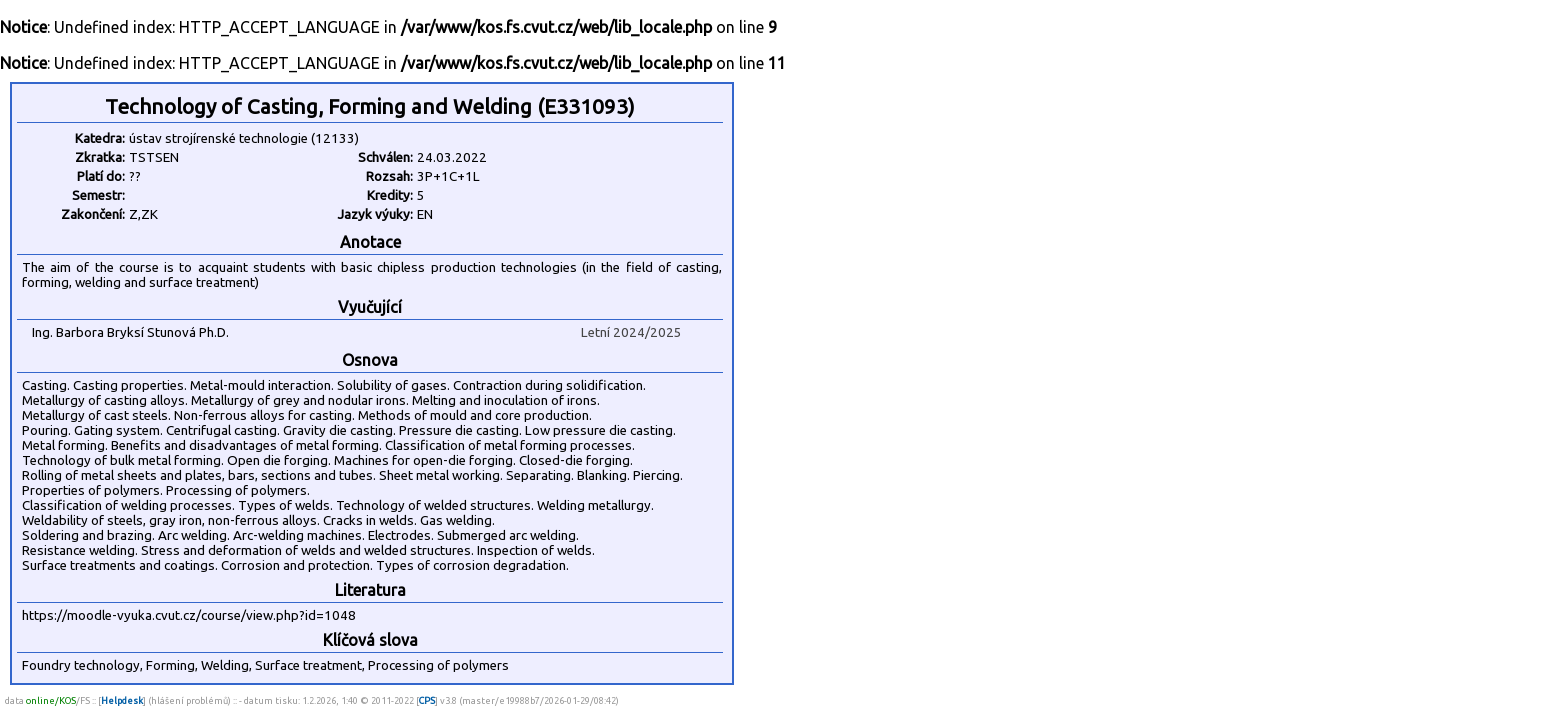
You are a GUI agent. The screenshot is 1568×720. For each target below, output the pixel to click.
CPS (427, 700)
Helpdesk (122, 700)
